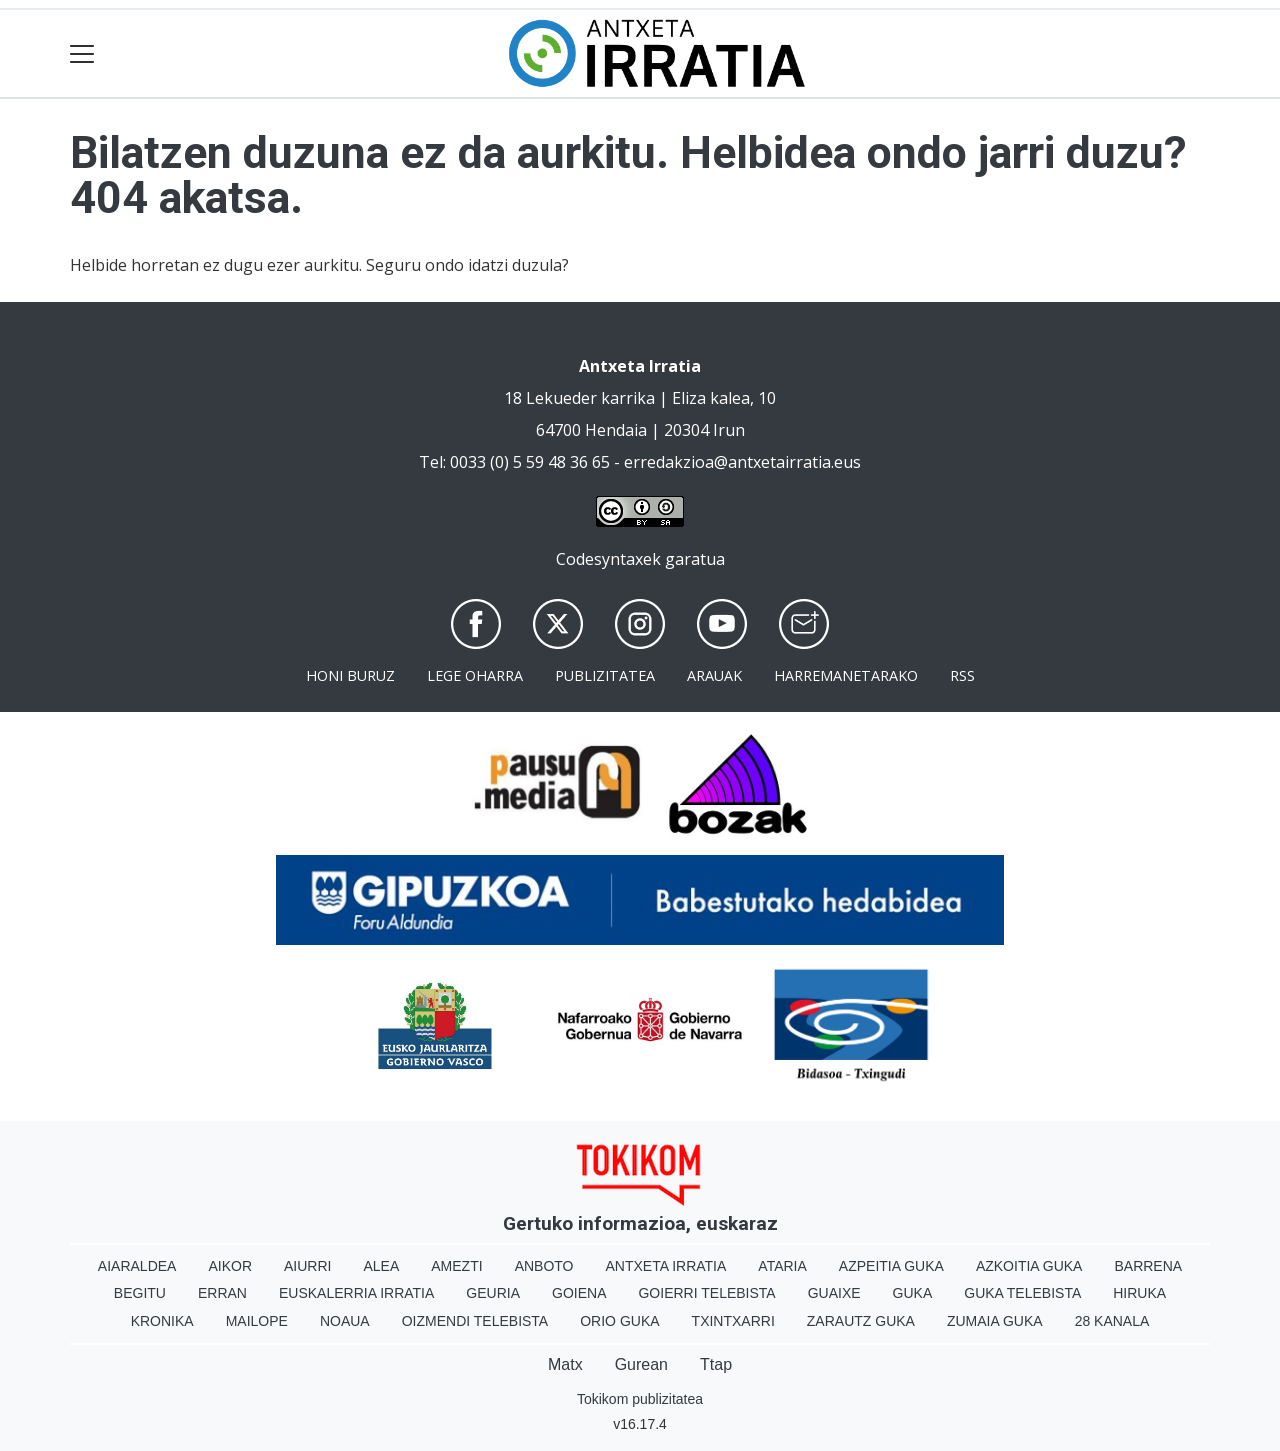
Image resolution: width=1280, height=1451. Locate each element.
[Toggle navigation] (82, 53)
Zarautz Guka (861, 1321)
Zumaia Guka (995, 1321)
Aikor (230, 1266)
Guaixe (834, 1293)
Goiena (579, 1293)
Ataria (782, 1266)
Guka (913, 1293)
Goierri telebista (706, 1293)
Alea (381, 1266)
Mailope (257, 1321)
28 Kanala (1112, 1321)
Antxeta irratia (666, 1266)
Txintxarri (733, 1321)
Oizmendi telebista (475, 1321)
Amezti (456, 1266)
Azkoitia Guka (1029, 1266)
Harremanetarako (846, 675)
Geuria (493, 1293)
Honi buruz (350, 675)
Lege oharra (475, 675)
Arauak (714, 675)
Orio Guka (619, 1321)
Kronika (162, 1321)
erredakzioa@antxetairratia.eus (742, 462)
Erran (222, 1293)
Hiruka (1139, 1293)
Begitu (140, 1293)
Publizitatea (605, 675)
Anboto (544, 1266)
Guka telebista (1022, 1293)
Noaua (345, 1321)
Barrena (1148, 1266)
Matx (565, 1364)
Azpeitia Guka (891, 1266)
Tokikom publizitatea (640, 1399)
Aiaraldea (137, 1266)
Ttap (716, 1364)
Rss (962, 675)
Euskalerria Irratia (356, 1293)
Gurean (641, 1364)
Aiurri (307, 1266)
